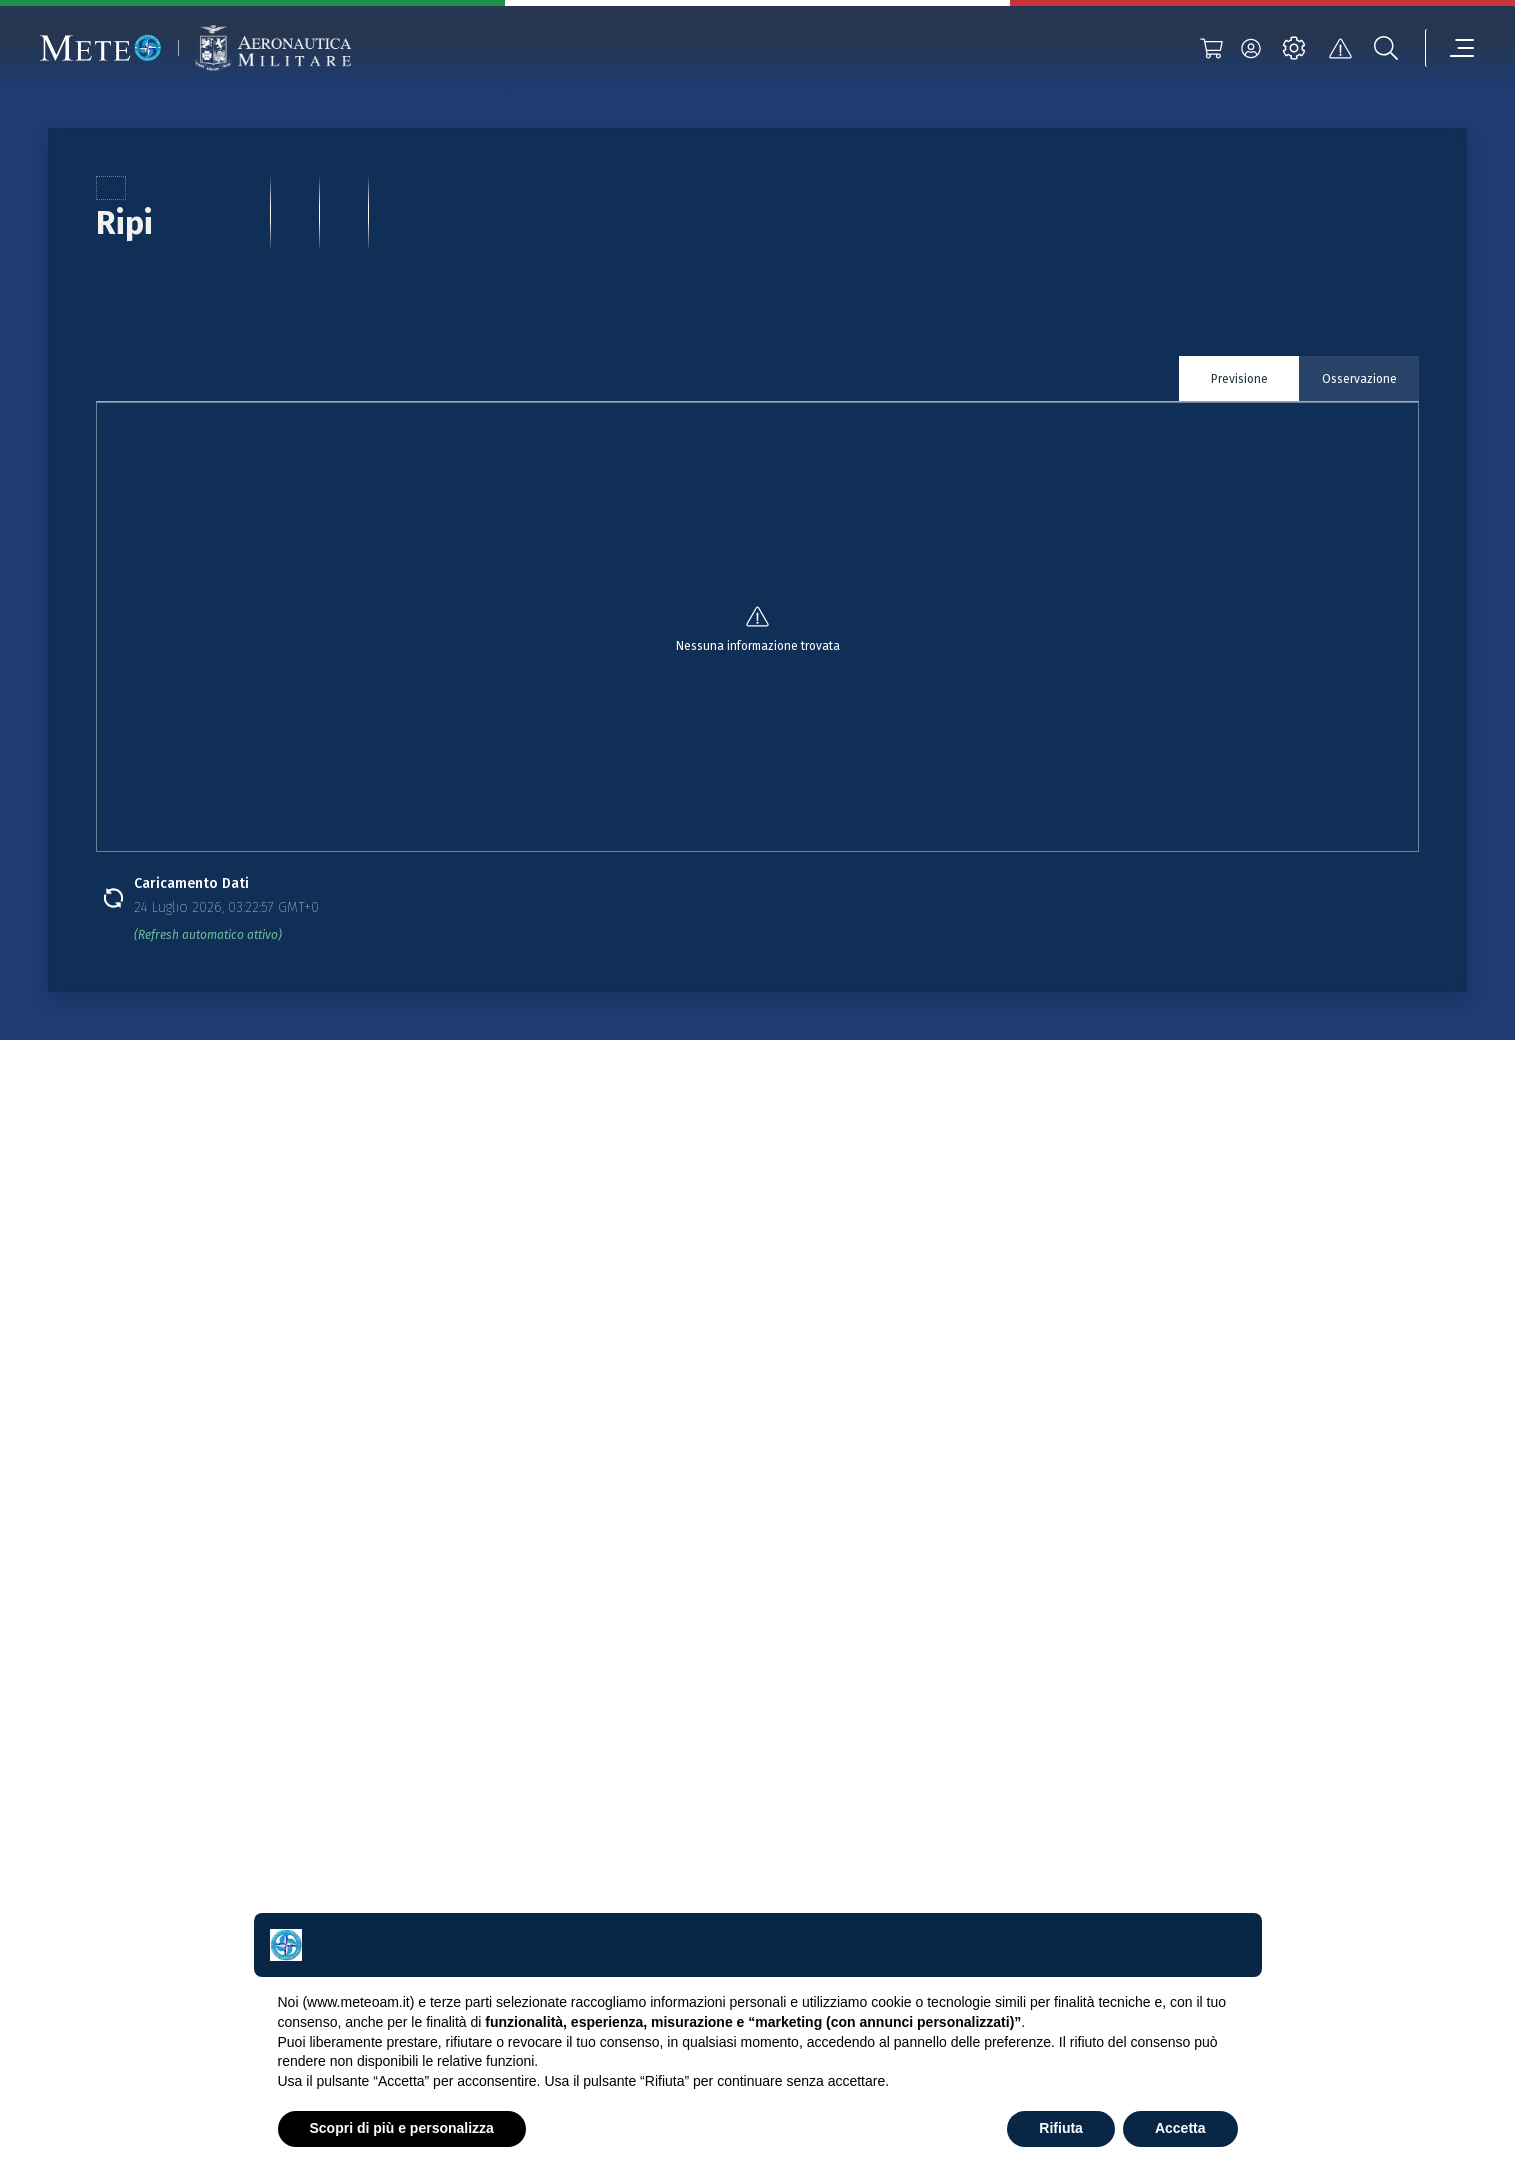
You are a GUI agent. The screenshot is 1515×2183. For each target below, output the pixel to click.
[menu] (1450, 48)
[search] (1386, 48)
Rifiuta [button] (1061, 2128)
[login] (1251, 48)
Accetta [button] (1180, 2128)
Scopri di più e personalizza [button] (402, 2128)
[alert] (1340, 48)
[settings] (1294, 48)
